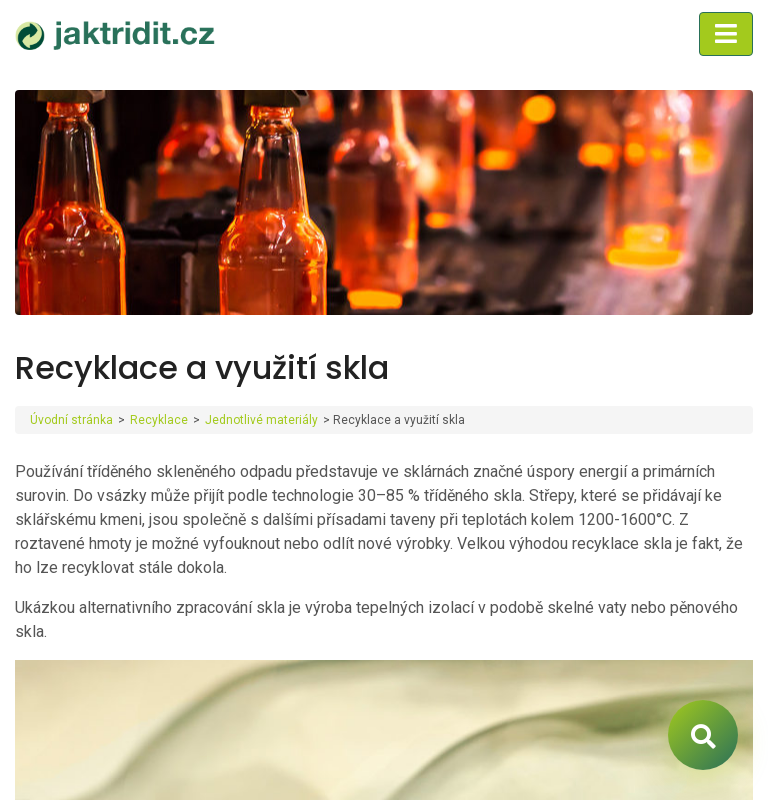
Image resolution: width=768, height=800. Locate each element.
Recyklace (159, 420)
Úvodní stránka (71, 420)
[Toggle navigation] (726, 34)
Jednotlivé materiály (261, 420)
